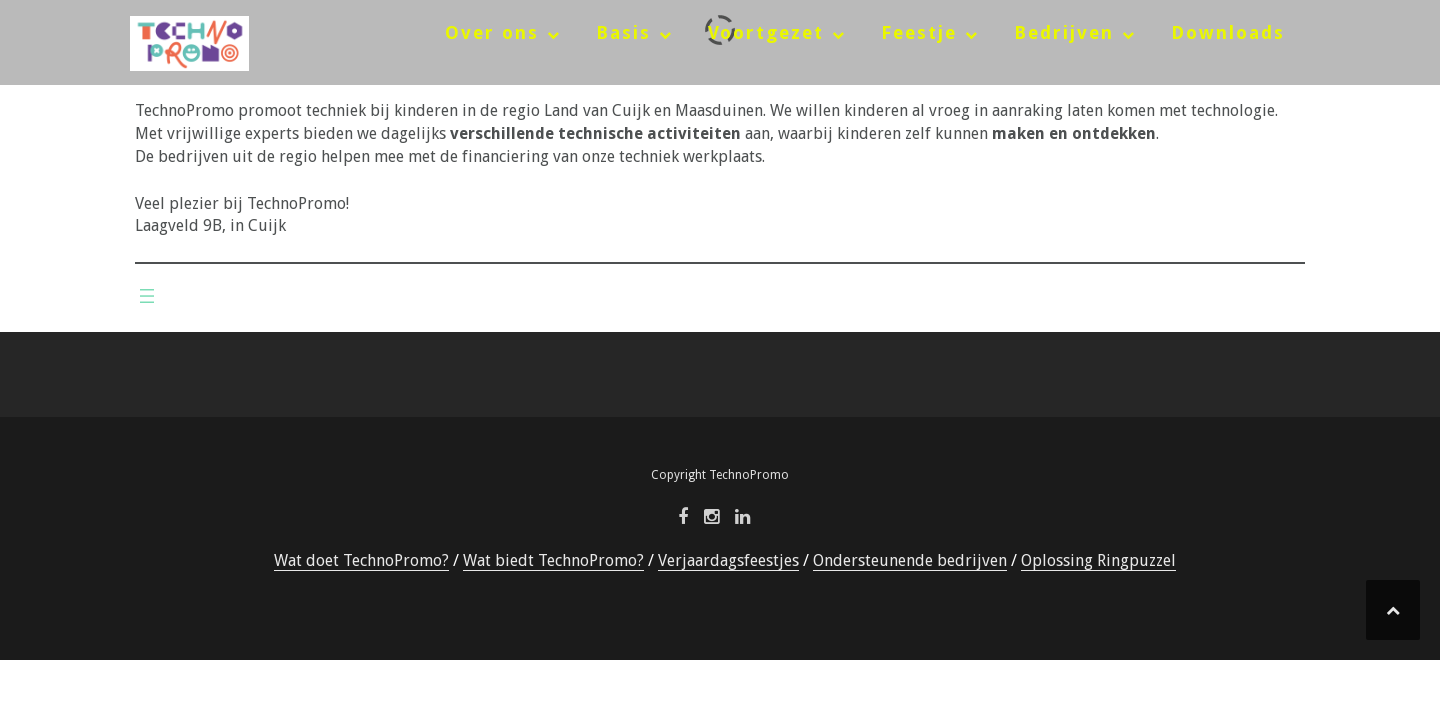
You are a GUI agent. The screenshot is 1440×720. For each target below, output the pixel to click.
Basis (623, 32)
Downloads (1228, 32)
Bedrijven (1064, 32)
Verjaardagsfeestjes (728, 560)
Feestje (919, 32)
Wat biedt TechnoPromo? (553, 560)
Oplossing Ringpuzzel (1098, 560)
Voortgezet (766, 32)
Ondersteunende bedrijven (910, 560)
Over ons (492, 32)
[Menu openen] (147, 296)
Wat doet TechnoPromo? (361, 560)
